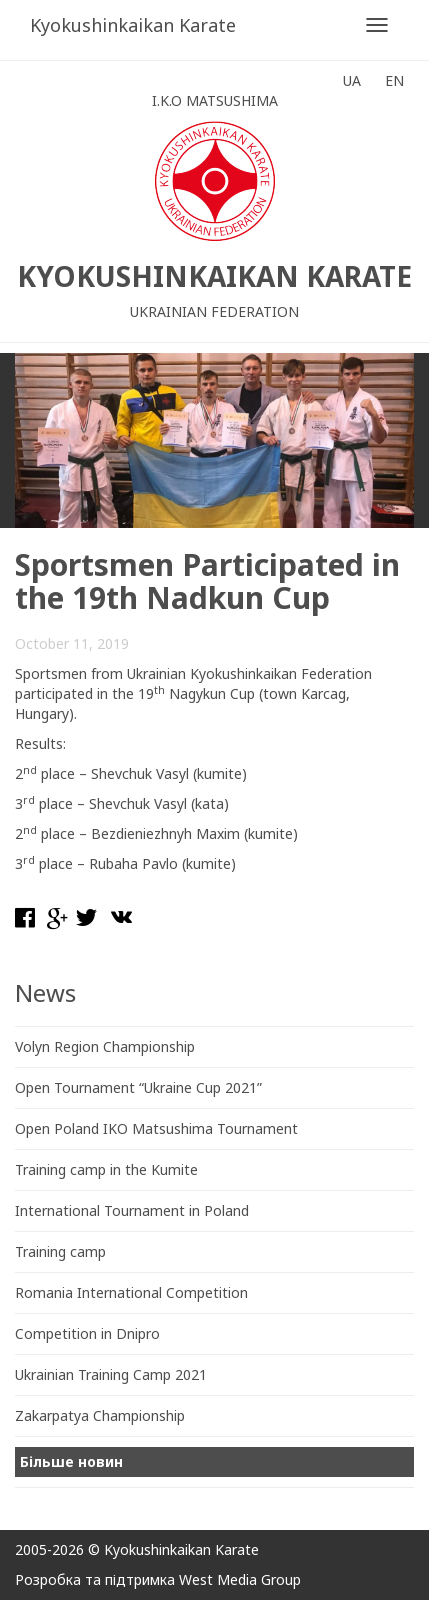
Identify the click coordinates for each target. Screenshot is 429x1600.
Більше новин (71, 1461)
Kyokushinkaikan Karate (133, 25)
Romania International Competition (131, 1292)
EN (394, 80)
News (45, 992)
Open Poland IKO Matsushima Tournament (156, 1128)
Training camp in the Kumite (106, 1169)
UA (352, 80)
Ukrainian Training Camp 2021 (111, 1374)
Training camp (60, 1251)
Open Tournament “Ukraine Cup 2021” (138, 1087)
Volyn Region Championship (105, 1046)
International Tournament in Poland (132, 1210)
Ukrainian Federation (214, 311)
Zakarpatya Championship (100, 1415)
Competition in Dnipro (87, 1333)
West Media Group (240, 1579)
